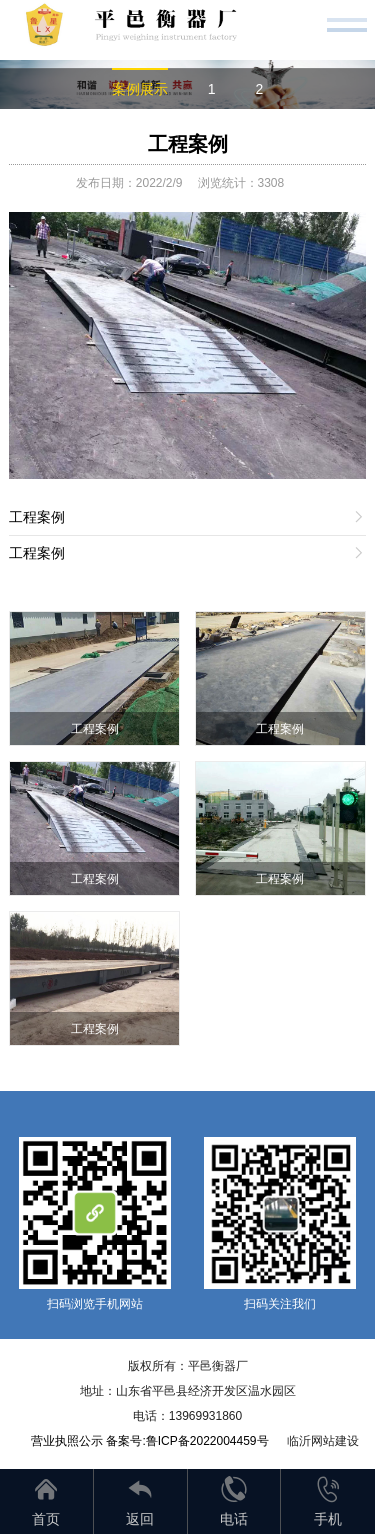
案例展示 (140, 89)
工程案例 (188, 144)
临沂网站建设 (323, 1441)
